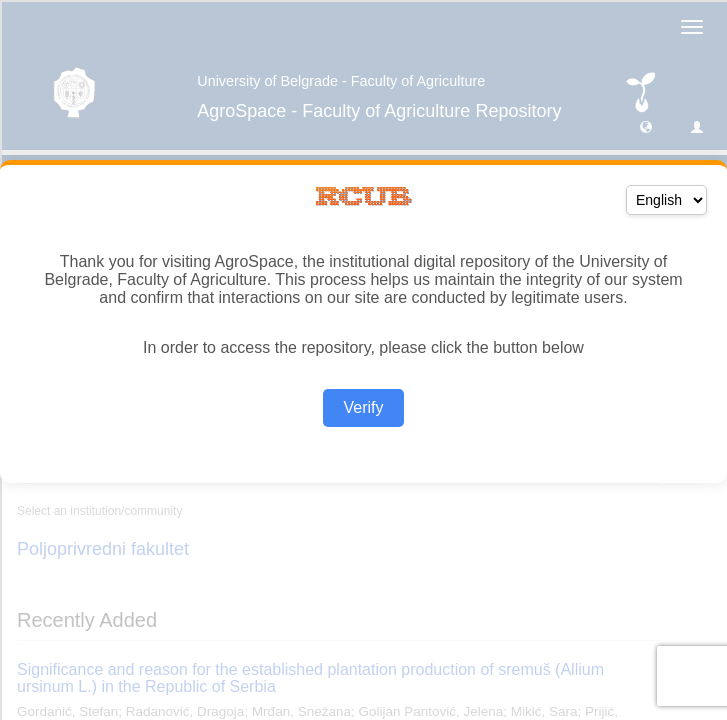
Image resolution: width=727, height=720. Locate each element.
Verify (363, 407)
